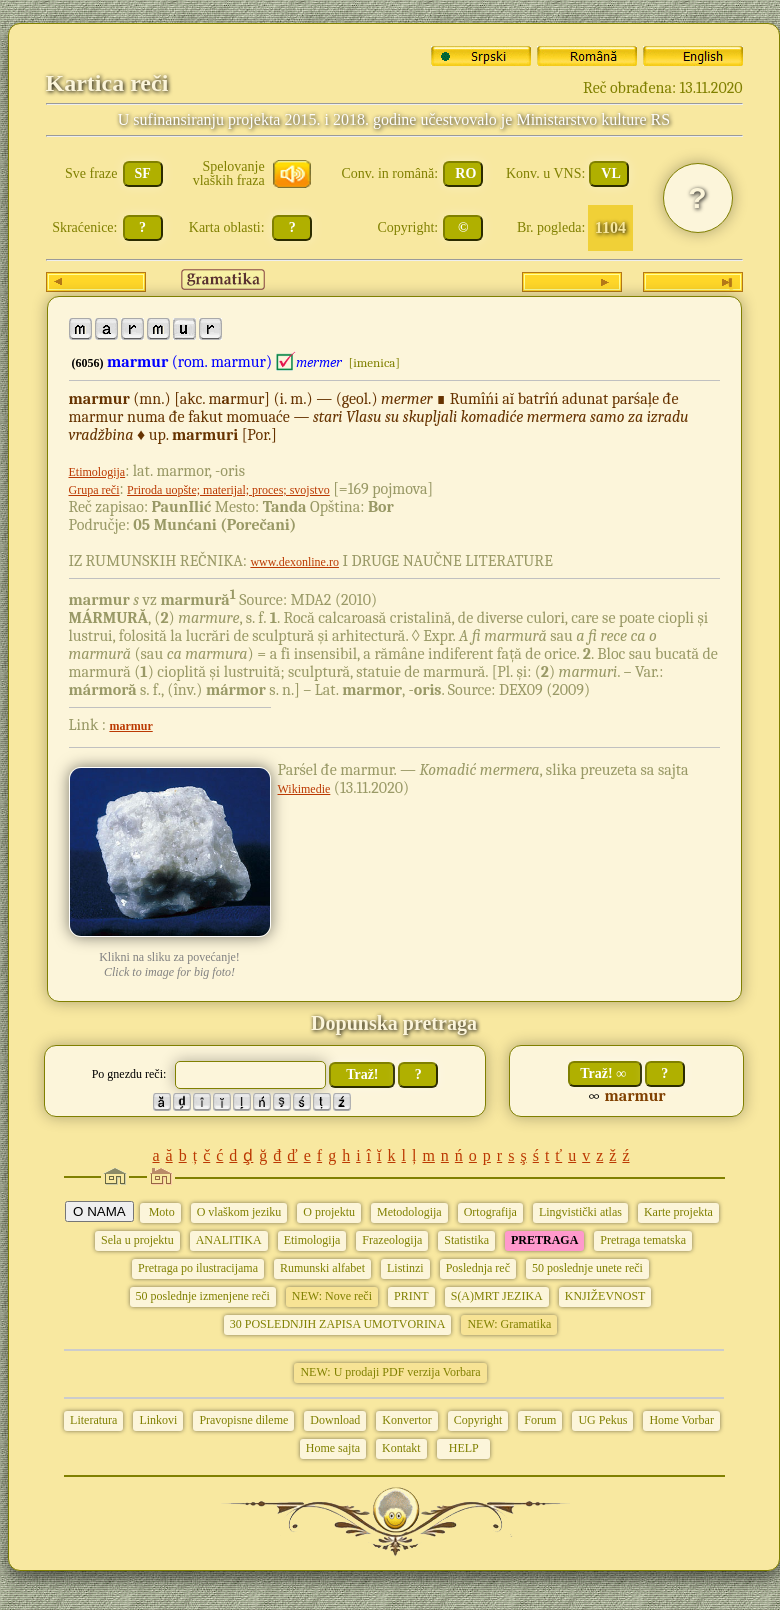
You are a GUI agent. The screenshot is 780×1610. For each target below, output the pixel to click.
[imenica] (374, 362)
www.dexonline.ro (294, 562)
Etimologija (97, 472)
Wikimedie (304, 789)
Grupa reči (94, 490)
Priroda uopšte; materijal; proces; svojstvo (228, 490)
